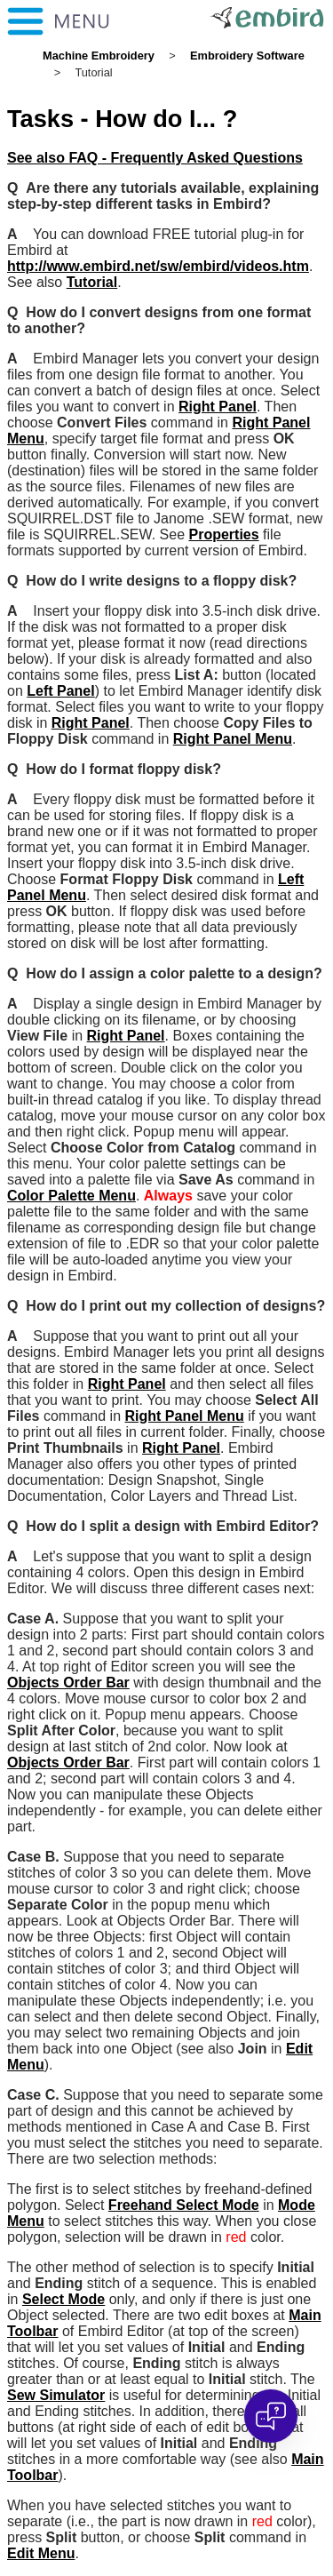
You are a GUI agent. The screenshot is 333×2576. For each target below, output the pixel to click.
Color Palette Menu (71, 1195)
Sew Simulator (56, 2395)
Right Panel (217, 406)
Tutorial (92, 282)
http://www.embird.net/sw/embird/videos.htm (158, 266)
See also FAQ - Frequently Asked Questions (155, 157)
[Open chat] (270, 2416)
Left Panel (60, 690)
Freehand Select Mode (183, 2205)
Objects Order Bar (68, 1682)
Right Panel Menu (232, 738)
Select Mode (63, 2299)
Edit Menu (41, 2553)
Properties (224, 534)
